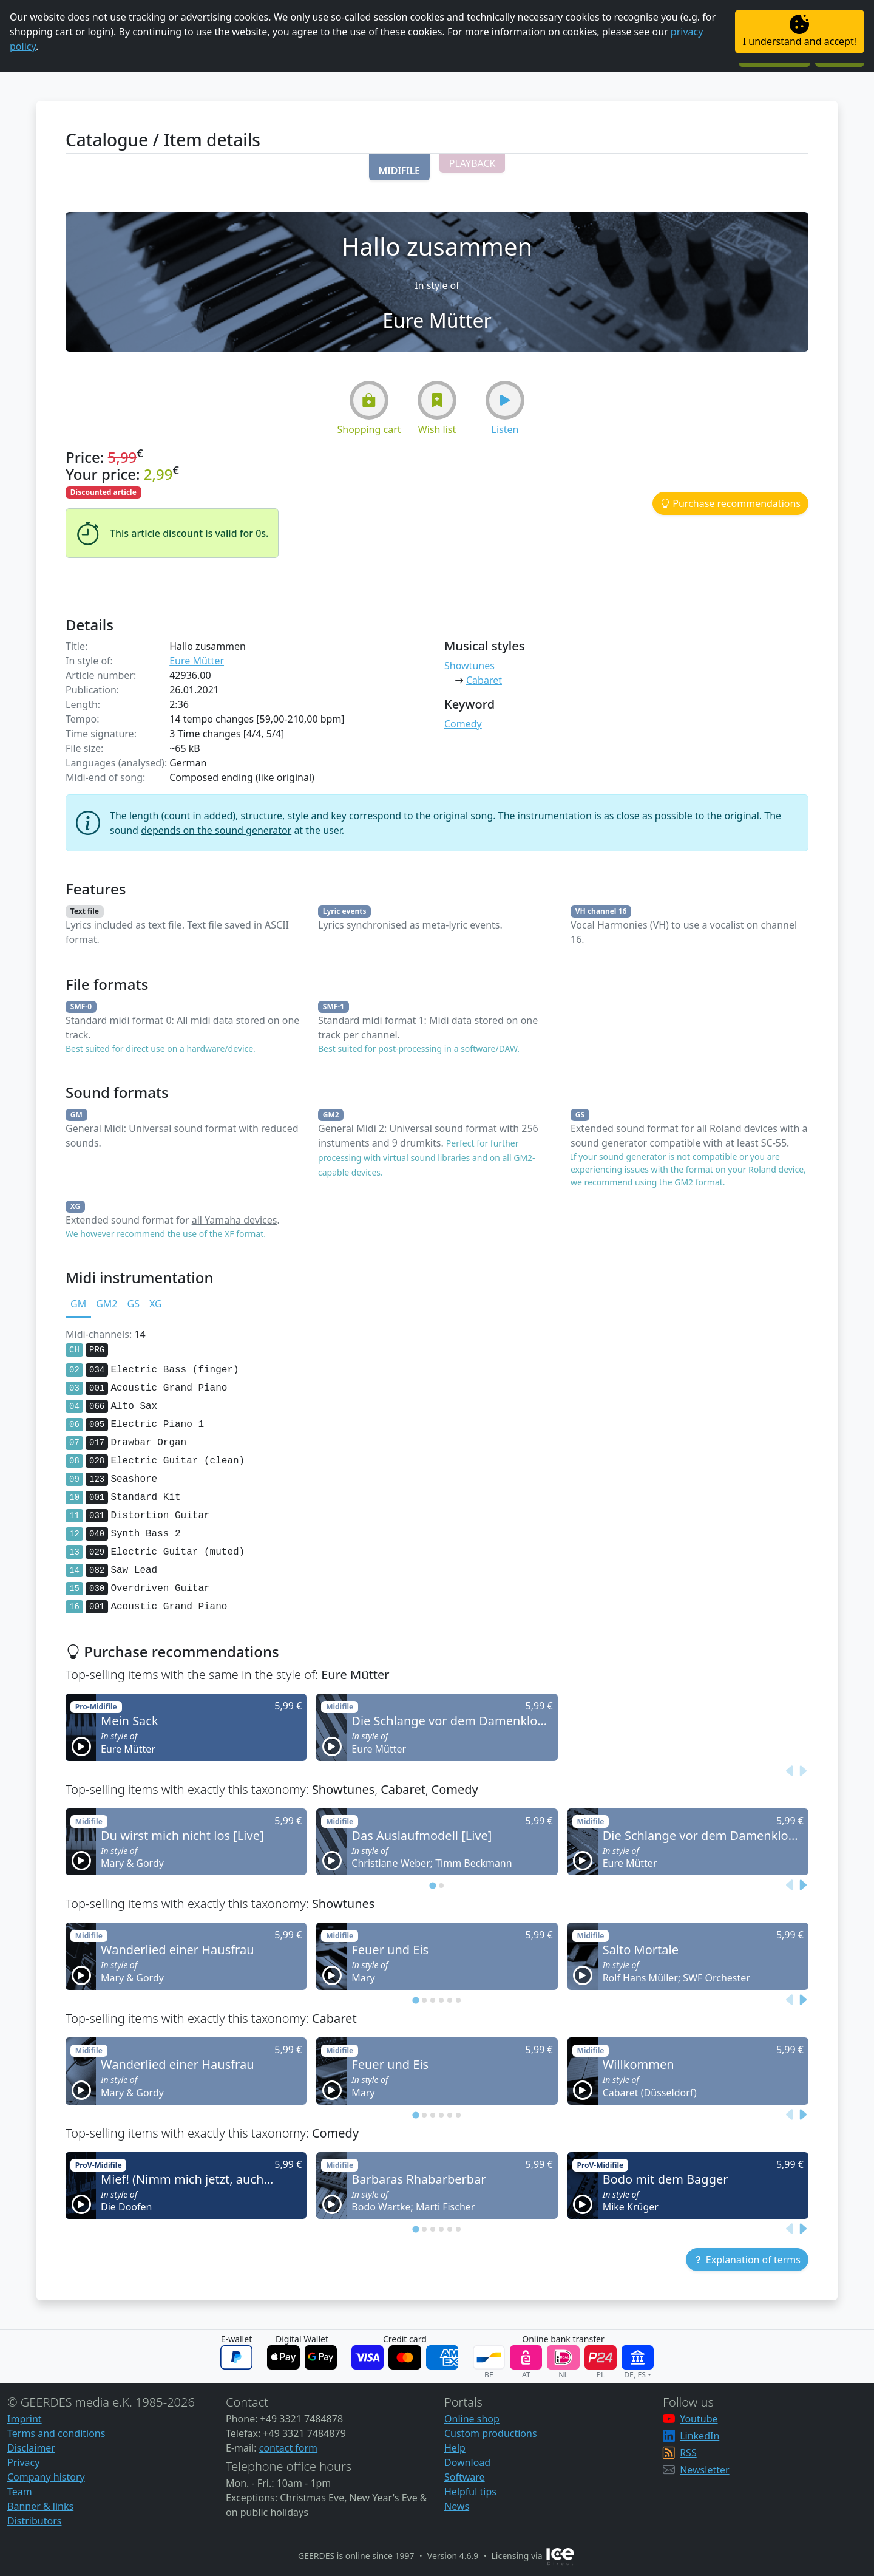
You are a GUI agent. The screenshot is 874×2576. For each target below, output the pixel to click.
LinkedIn (699, 2435)
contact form (288, 2448)
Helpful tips (470, 2491)
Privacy (23, 2462)
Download (467, 2462)
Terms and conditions (56, 2433)
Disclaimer (31, 2448)
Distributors (34, 2520)
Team (19, 2491)
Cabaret (484, 680)
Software (464, 2477)
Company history (46, 2477)
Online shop (472, 2418)
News (456, 2506)
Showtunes (469, 665)
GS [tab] (133, 1303)
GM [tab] (78, 1303)
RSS (688, 2452)
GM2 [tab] (106, 1303)
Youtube (698, 2418)
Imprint (24, 2418)
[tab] (432, 1886)
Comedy (463, 724)
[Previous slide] (790, 1770)
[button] (399, 167)
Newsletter (704, 2469)
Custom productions (490, 2433)
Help (455, 2448)
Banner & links (40, 2506)
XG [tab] (155, 1303)
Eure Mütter (196, 660)
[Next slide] (802, 1770)
